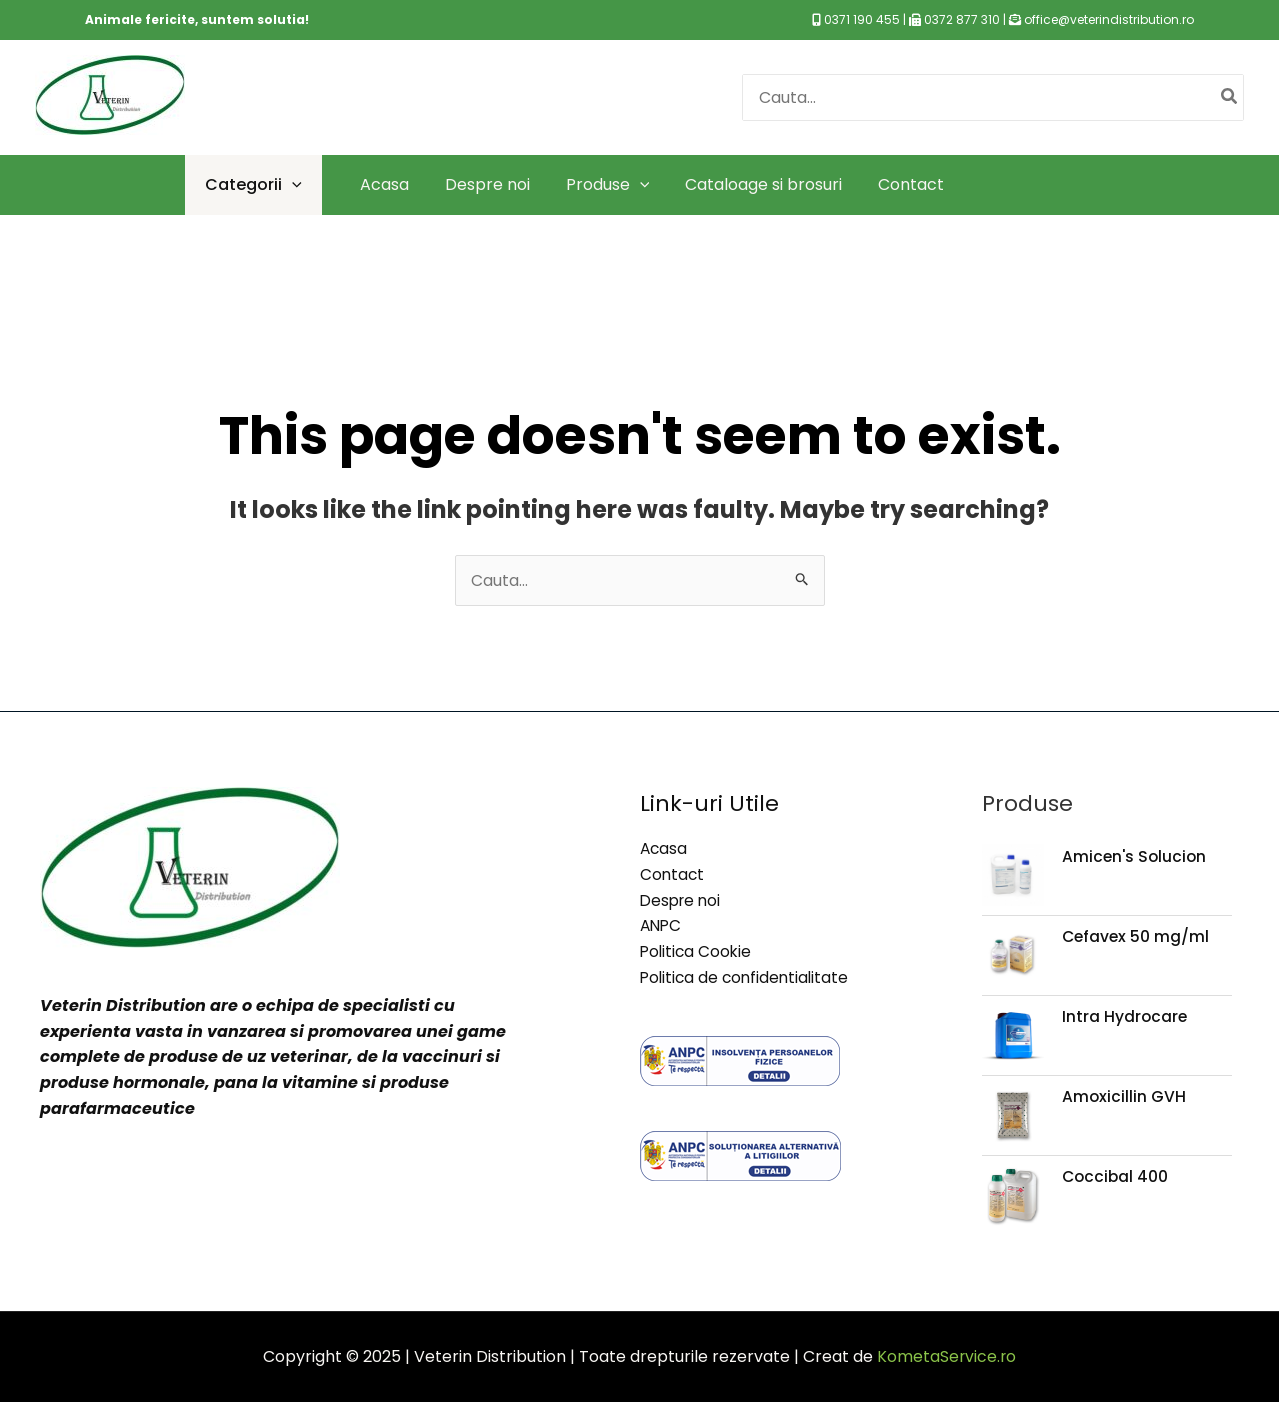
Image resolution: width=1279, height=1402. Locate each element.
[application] (292, 184)
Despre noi (682, 899)
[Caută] (1230, 97)
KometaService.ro (946, 1356)
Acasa (664, 848)
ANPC (662, 925)
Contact (673, 874)
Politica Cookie (697, 951)
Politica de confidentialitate (747, 976)
